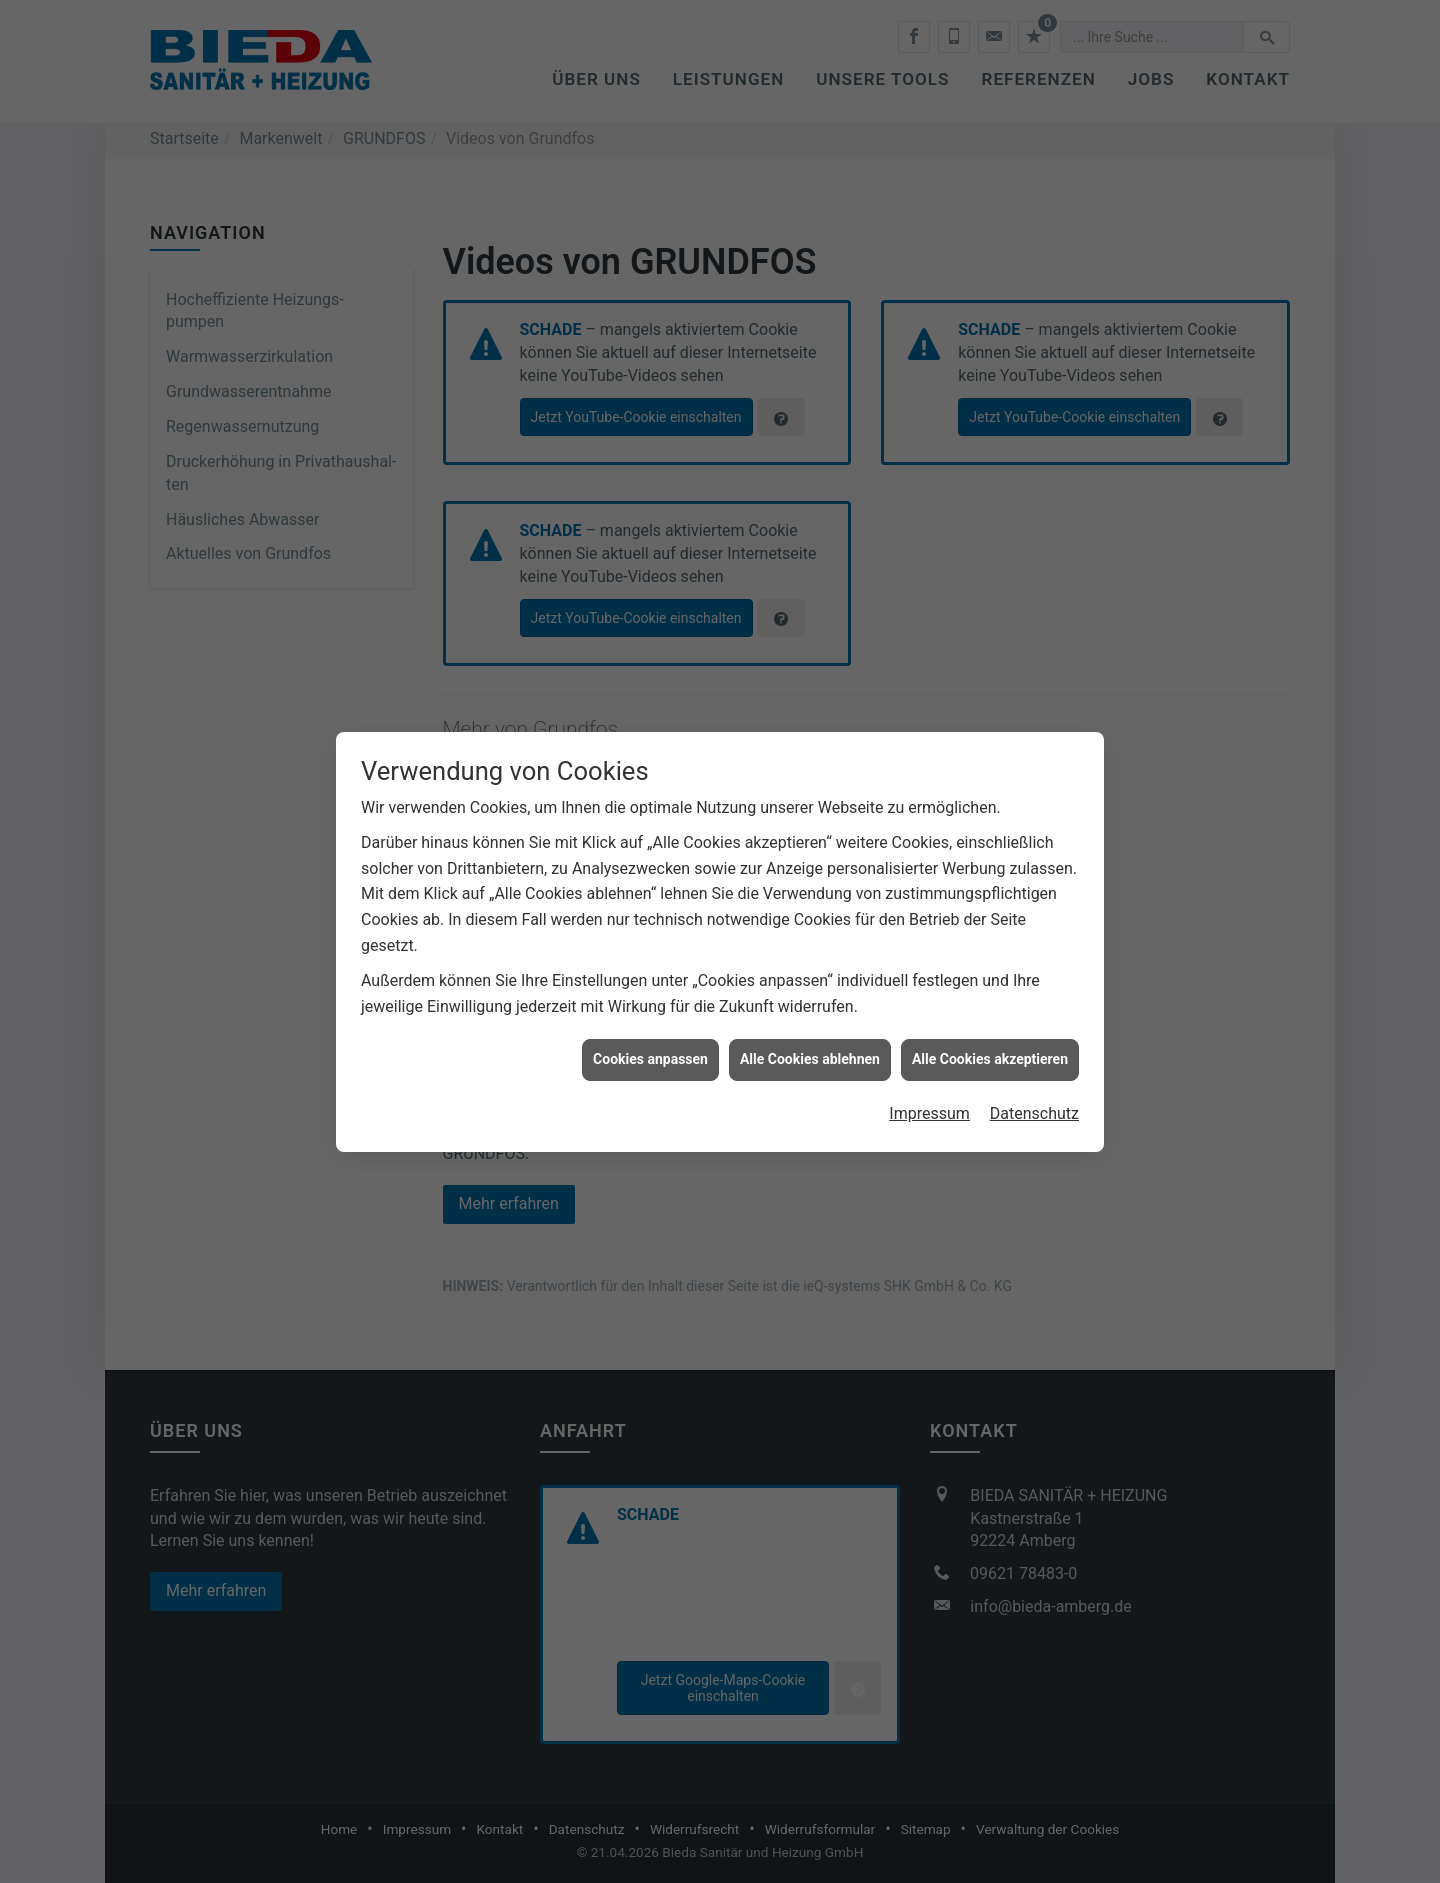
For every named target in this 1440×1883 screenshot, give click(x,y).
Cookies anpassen (650, 1037)
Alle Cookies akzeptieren (990, 1037)
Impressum (929, 1090)
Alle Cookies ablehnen (810, 1037)
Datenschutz (1034, 1090)
